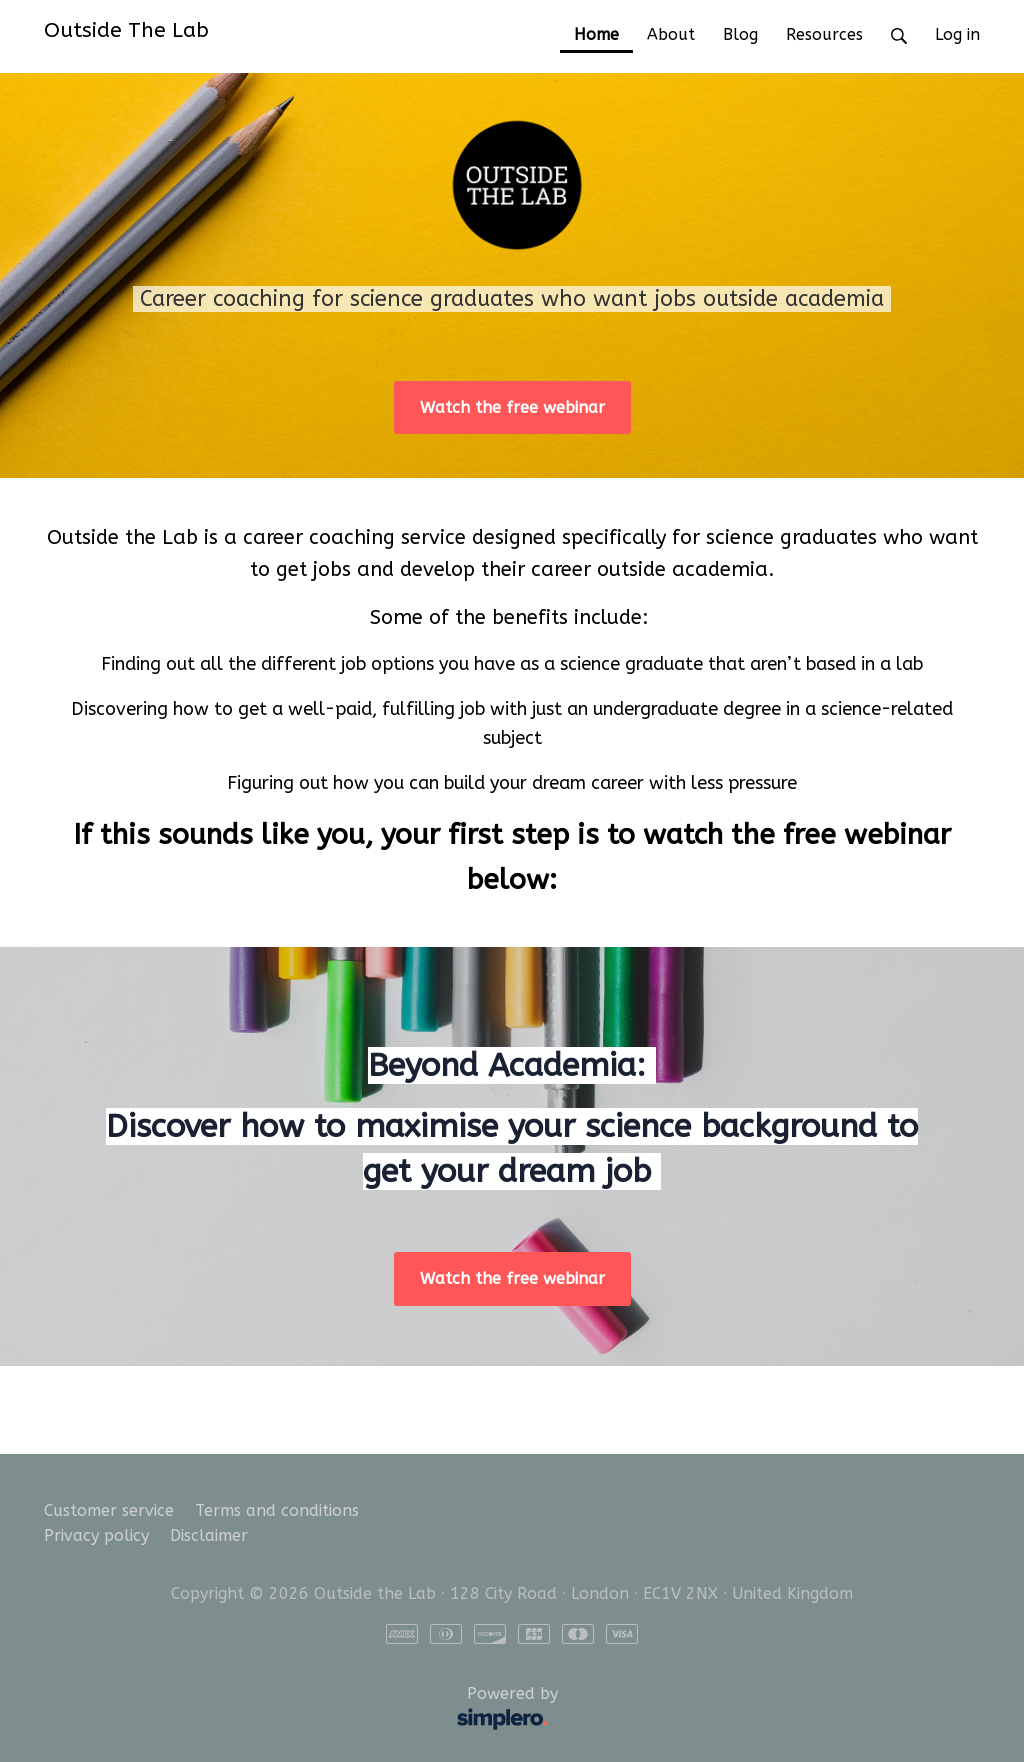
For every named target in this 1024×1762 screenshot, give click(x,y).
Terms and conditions (277, 1510)
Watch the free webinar (512, 407)
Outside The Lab (126, 30)
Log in (957, 34)
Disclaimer (209, 1535)
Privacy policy (96, 1535)
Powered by (305, 1710)
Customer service (109, 1510)
